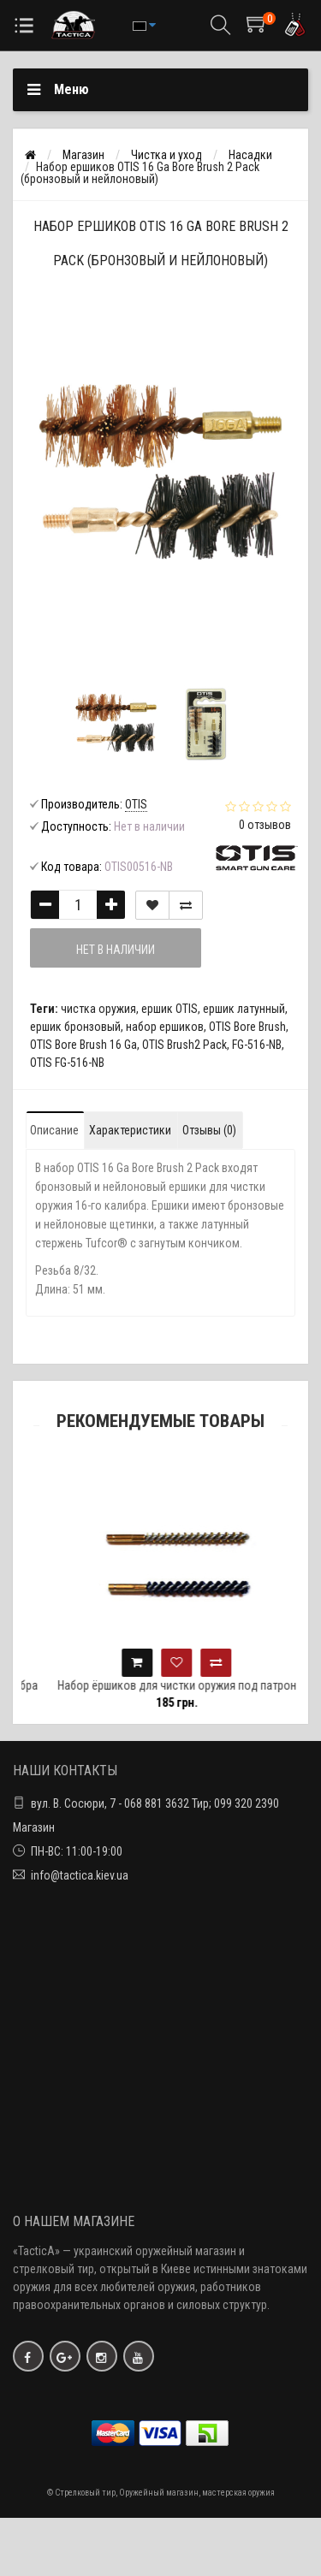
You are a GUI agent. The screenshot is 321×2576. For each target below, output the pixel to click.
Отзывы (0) (209, 1130)
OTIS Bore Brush (247, 1026)
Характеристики (130, 1130)
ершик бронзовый (75, 1026)
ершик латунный (244, 1009)
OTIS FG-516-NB (67, 1062)
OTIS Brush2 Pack (184, 1044)
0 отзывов (265, 825)
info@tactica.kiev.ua (79, 1875)
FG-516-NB (257, 1044)
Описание (54, 1130)
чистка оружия (98, 1009)
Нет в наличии (115, 949)
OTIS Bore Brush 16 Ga (83, 1044)
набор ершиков (165, 1026)
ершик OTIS (169, 1009)
